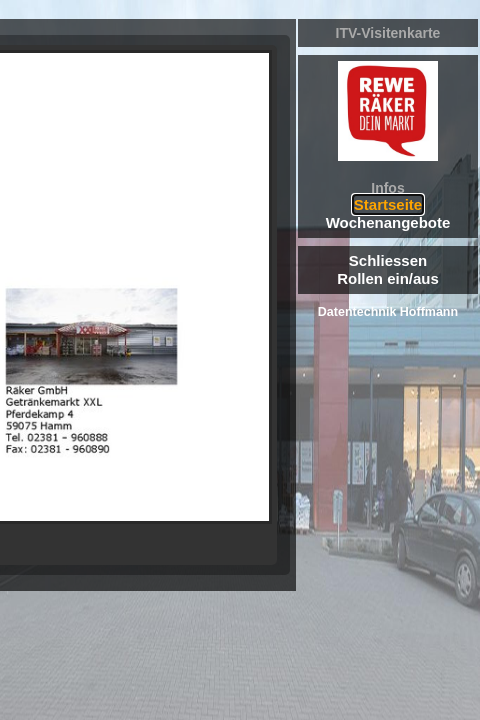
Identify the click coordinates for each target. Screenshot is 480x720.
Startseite (388, 204)
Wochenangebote (388, 222)
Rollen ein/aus (388, 278)
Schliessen (388, 260)
